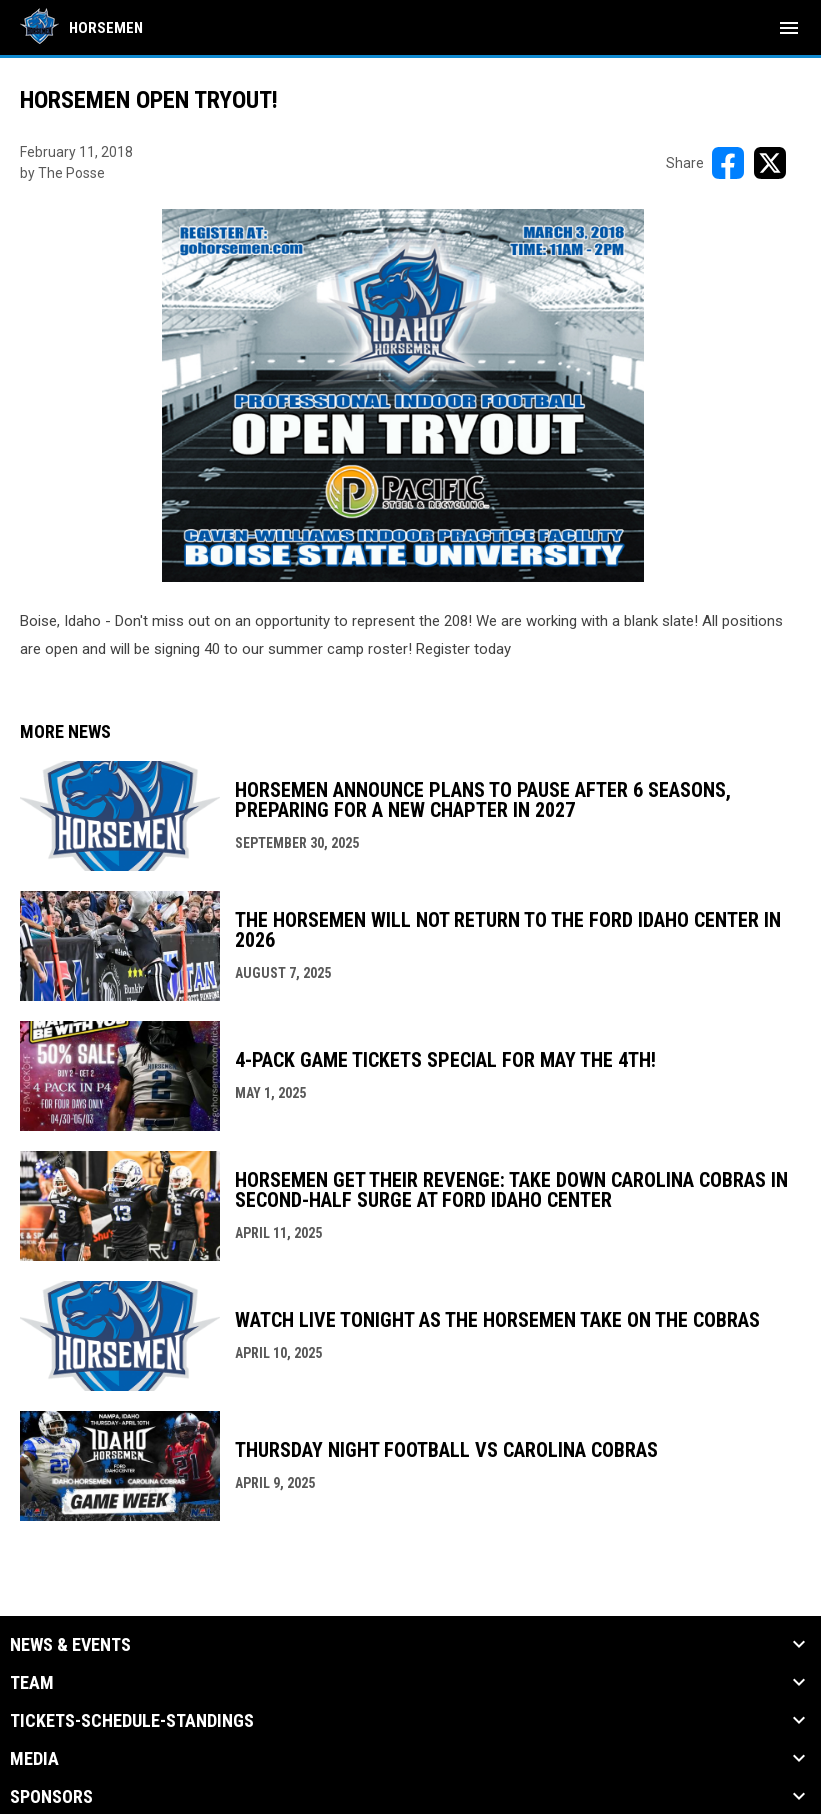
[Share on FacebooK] (728, 163)
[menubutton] (789, 28)
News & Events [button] (70, 1645)
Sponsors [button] (51, 1797)
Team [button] (32, 1683)
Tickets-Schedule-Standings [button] (132, 1721)
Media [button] (34, 1759)
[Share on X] (770, 163)
